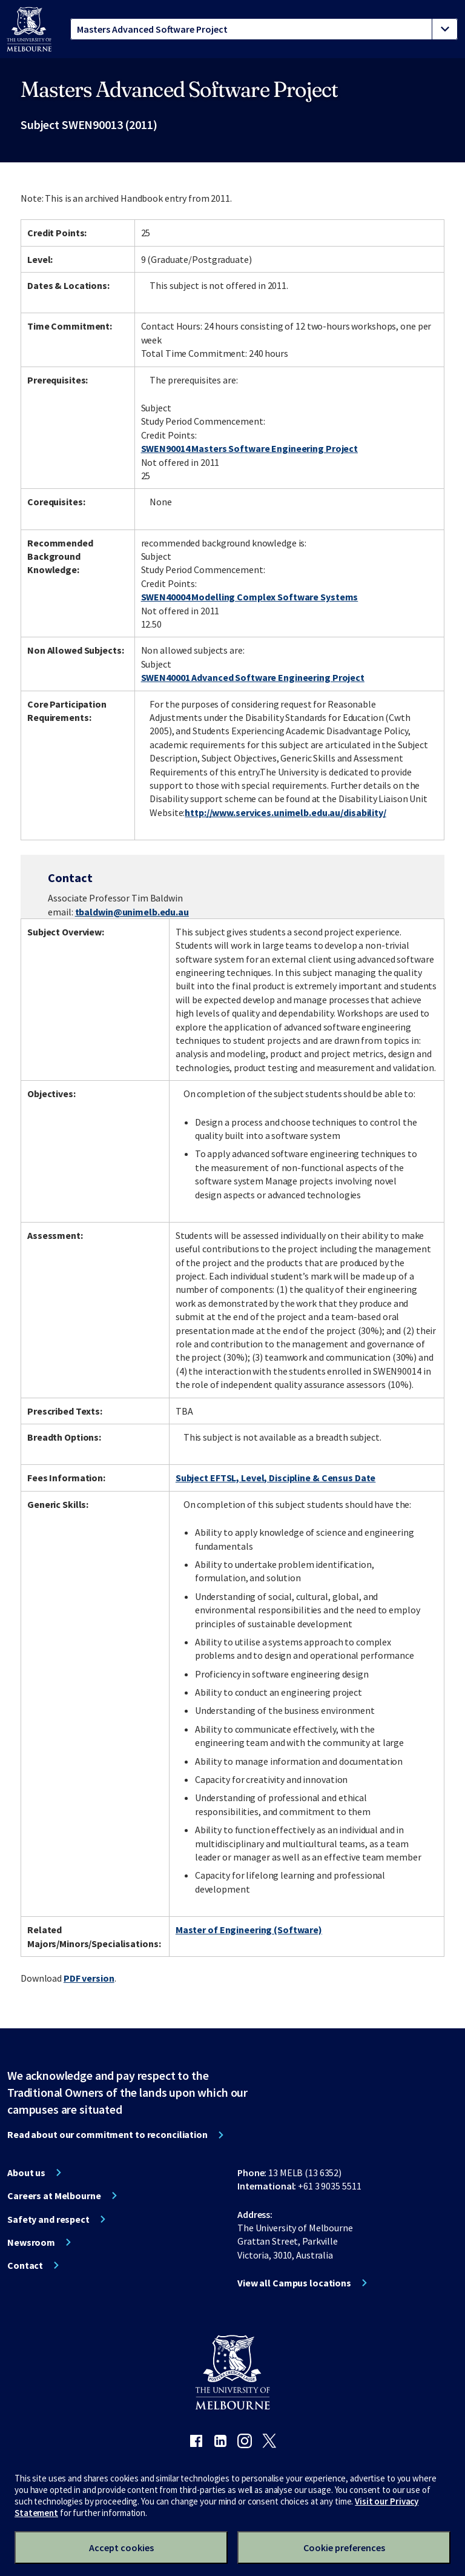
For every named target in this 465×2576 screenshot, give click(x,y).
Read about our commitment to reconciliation (107, 2134)
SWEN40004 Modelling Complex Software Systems (249, 597)
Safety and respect (48, 2219)
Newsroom (31, 2242)
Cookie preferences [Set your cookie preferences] (344, 2547)
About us (26, 2172)
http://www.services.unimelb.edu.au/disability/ (285, 812)
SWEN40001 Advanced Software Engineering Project (252, 677)
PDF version (89, 1978)
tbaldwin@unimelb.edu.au (132, 912)
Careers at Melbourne (54, 2195)
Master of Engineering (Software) (249, 1930)
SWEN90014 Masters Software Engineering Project (249, 448)
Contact (25, 2265)
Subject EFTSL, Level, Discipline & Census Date (275, 1478)
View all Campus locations (294, 2283)
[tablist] (264, 29)
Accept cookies (121, 2547)
